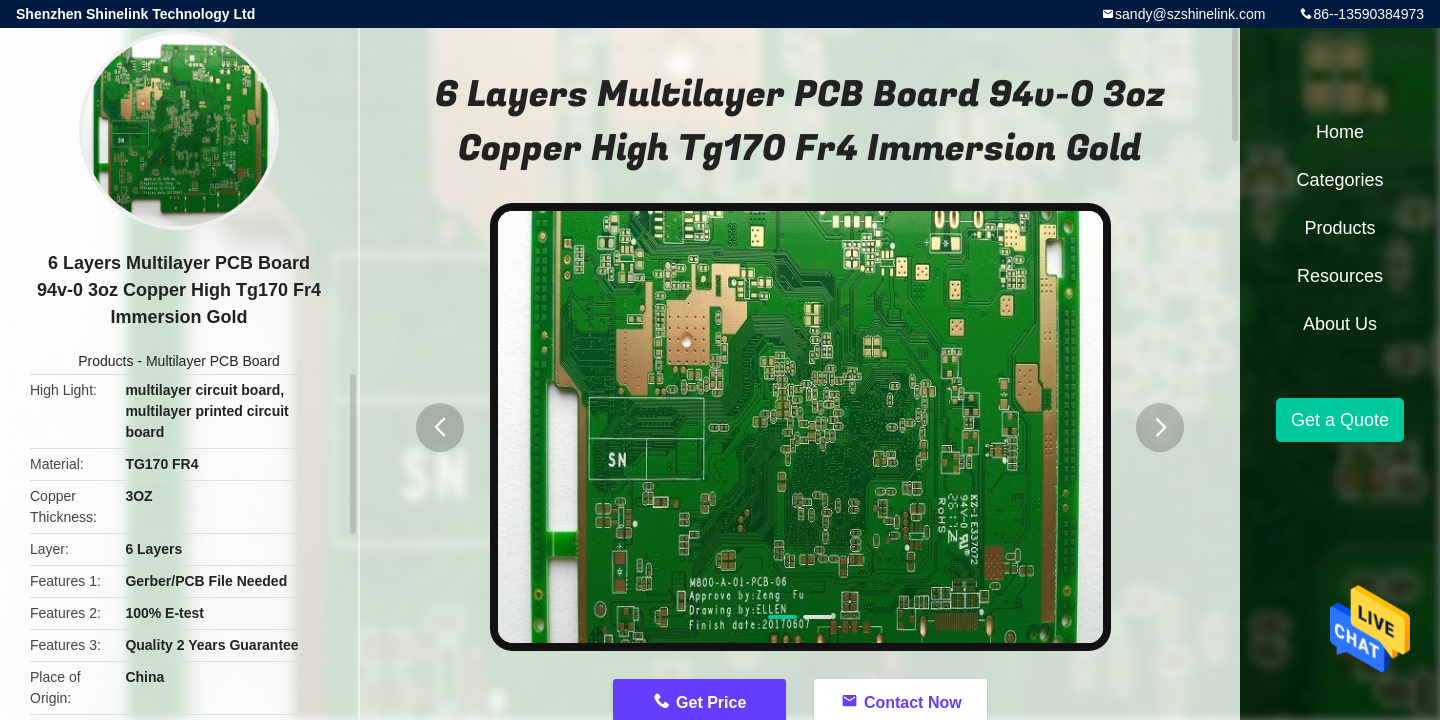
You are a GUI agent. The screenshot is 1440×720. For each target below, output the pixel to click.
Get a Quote (1340, 420)
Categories (1339, 180)
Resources (1340, 276)
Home (1340, 132)
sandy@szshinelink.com (1190, 14)
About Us (1340, 324)
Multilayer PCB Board (213, 361)
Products (105, 361)
